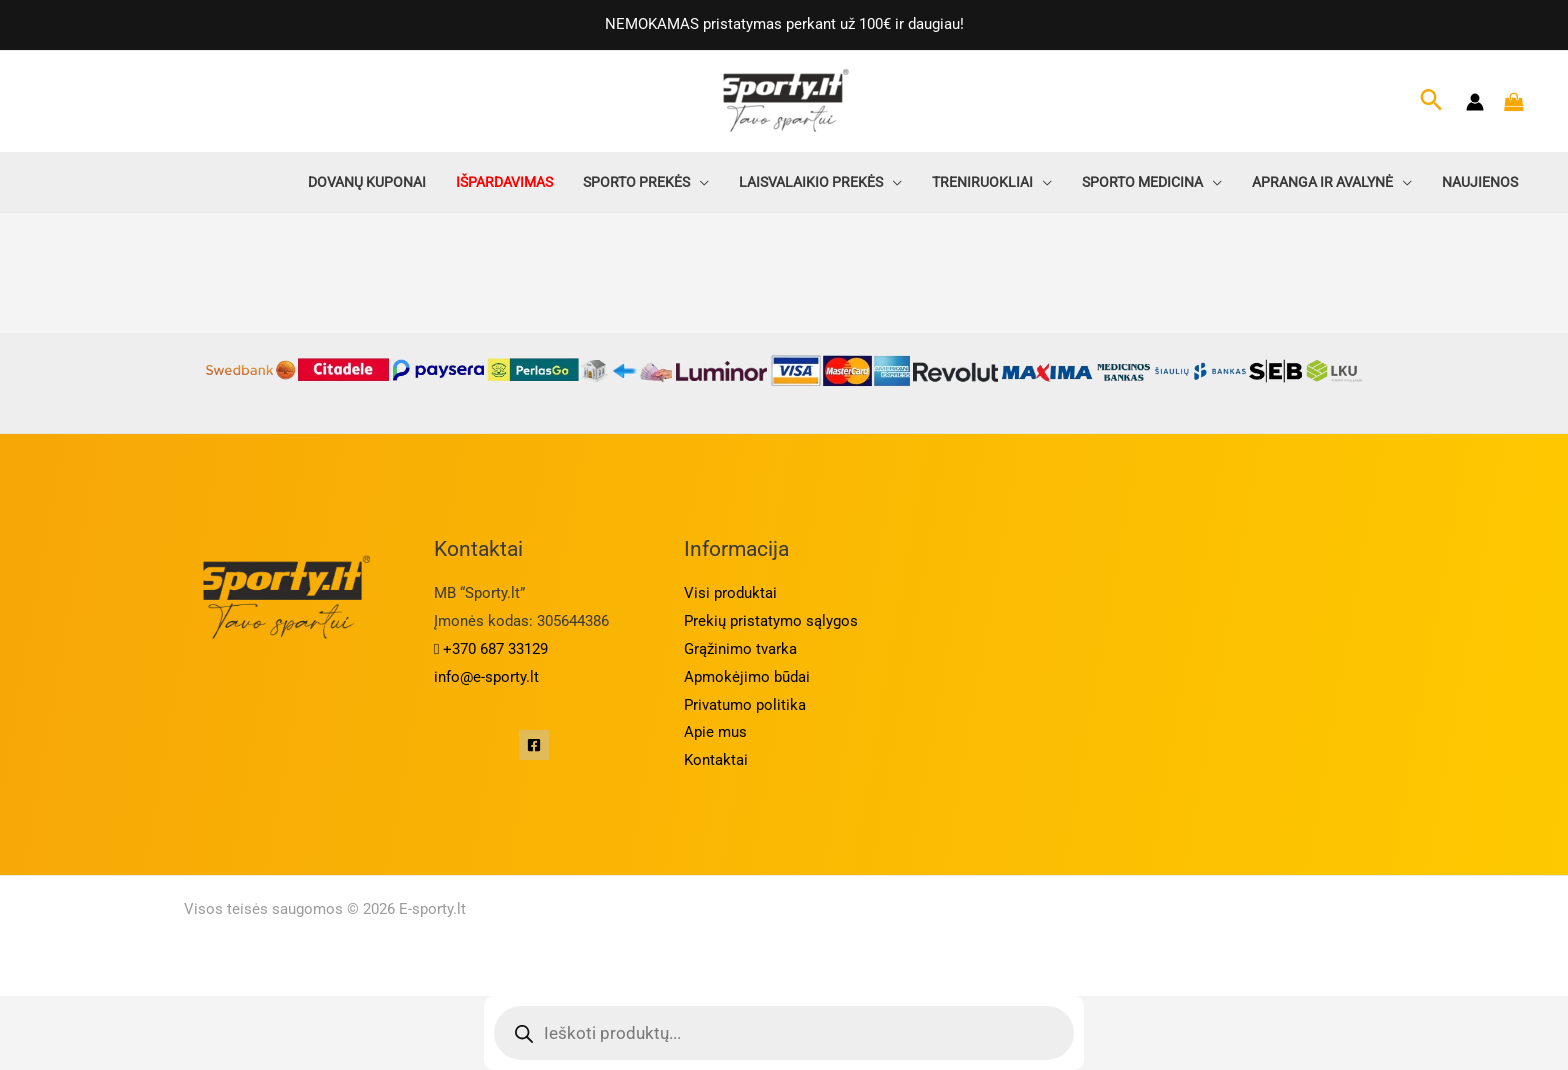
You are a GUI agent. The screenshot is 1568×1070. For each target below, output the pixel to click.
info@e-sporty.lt (486, 677)
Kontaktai (716, 760)
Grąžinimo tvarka (740, 649)
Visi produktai (730, 593)
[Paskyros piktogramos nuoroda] (1475, 102)
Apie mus (715, 732)
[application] (699, 182)
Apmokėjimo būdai (747, 677)
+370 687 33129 (491, 649)
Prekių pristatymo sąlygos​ (771, 621)
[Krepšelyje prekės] (1518, 101)
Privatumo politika (745, 705)
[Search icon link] (1431, 102)
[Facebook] (534, 745)
